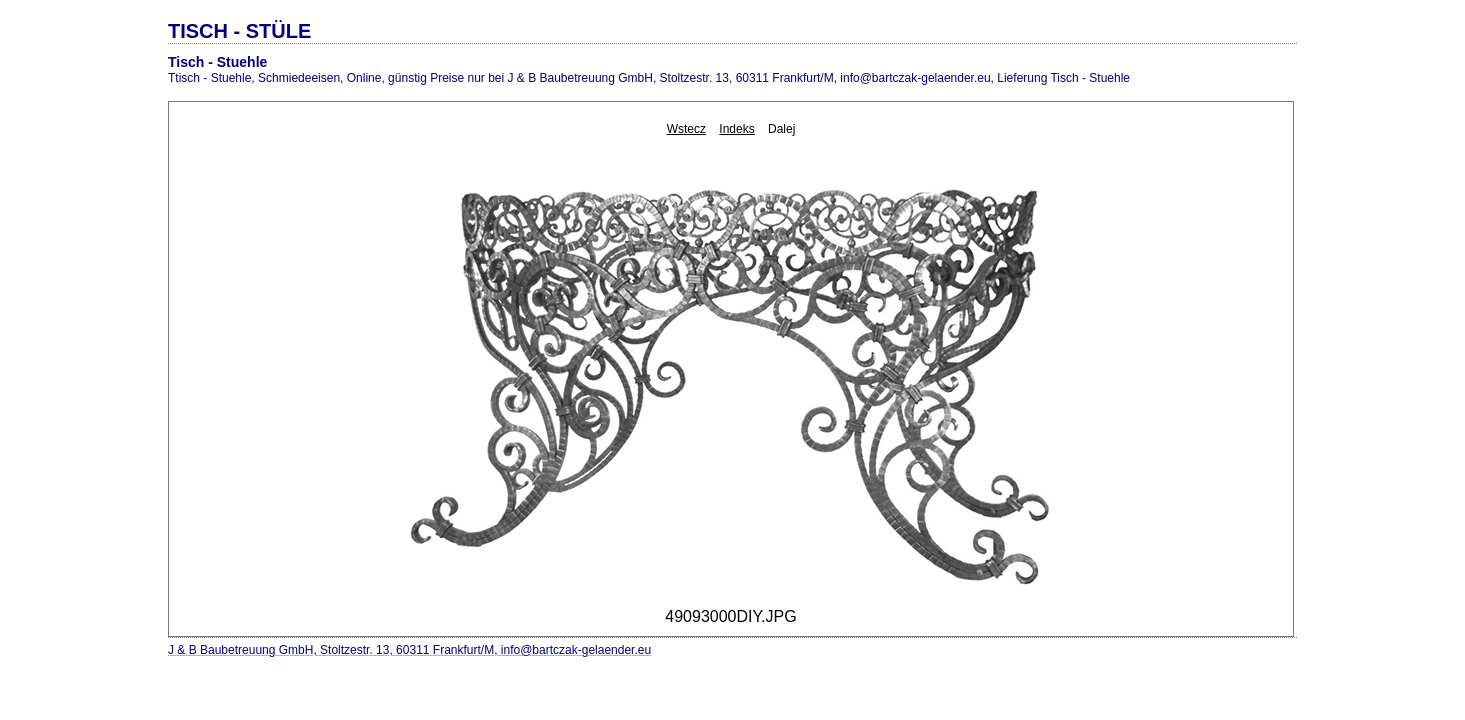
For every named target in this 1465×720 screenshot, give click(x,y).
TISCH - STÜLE (239, 31)
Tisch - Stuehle (217, 62)
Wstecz (686, 129)
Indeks (736, 129)
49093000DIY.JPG (730, 616)
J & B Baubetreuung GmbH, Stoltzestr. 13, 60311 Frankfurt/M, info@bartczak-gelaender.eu (409, 650)
